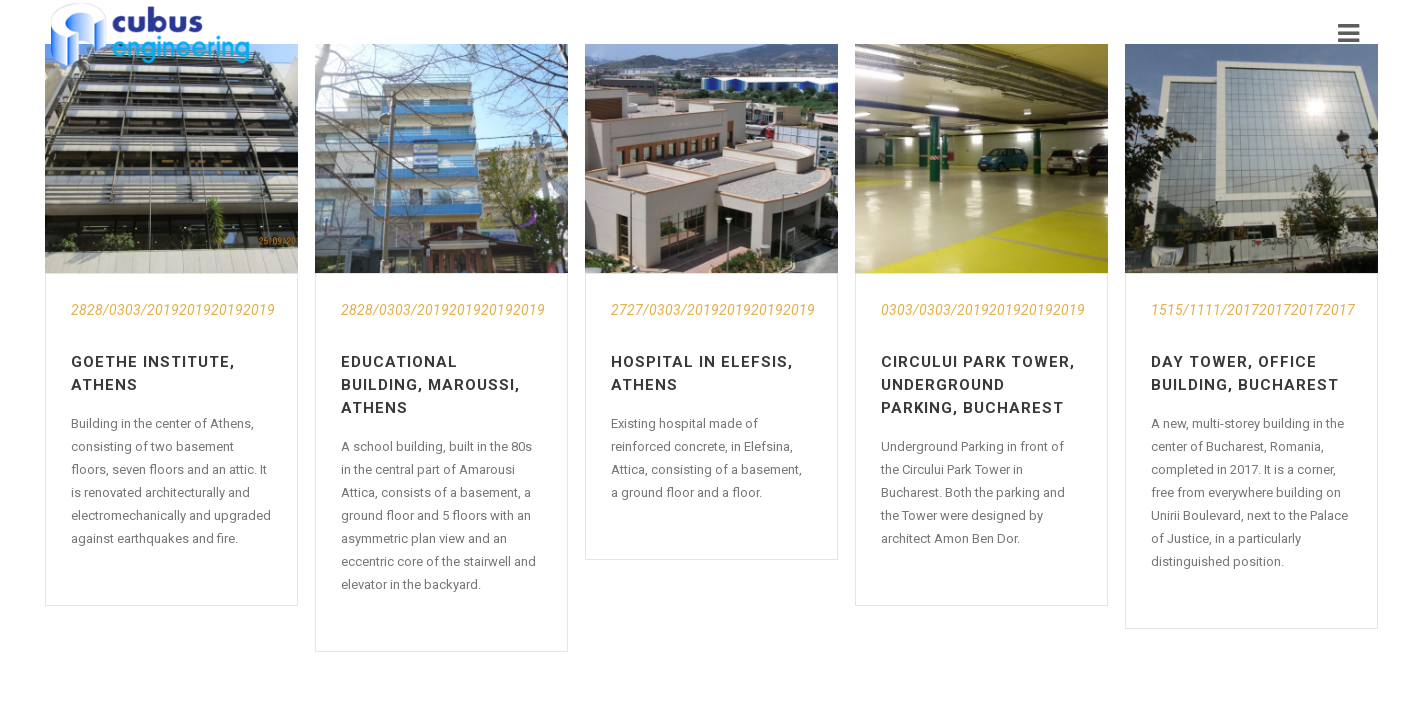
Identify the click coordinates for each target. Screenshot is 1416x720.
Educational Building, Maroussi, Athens (430, 385)
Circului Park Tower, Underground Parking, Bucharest (978, 385)
